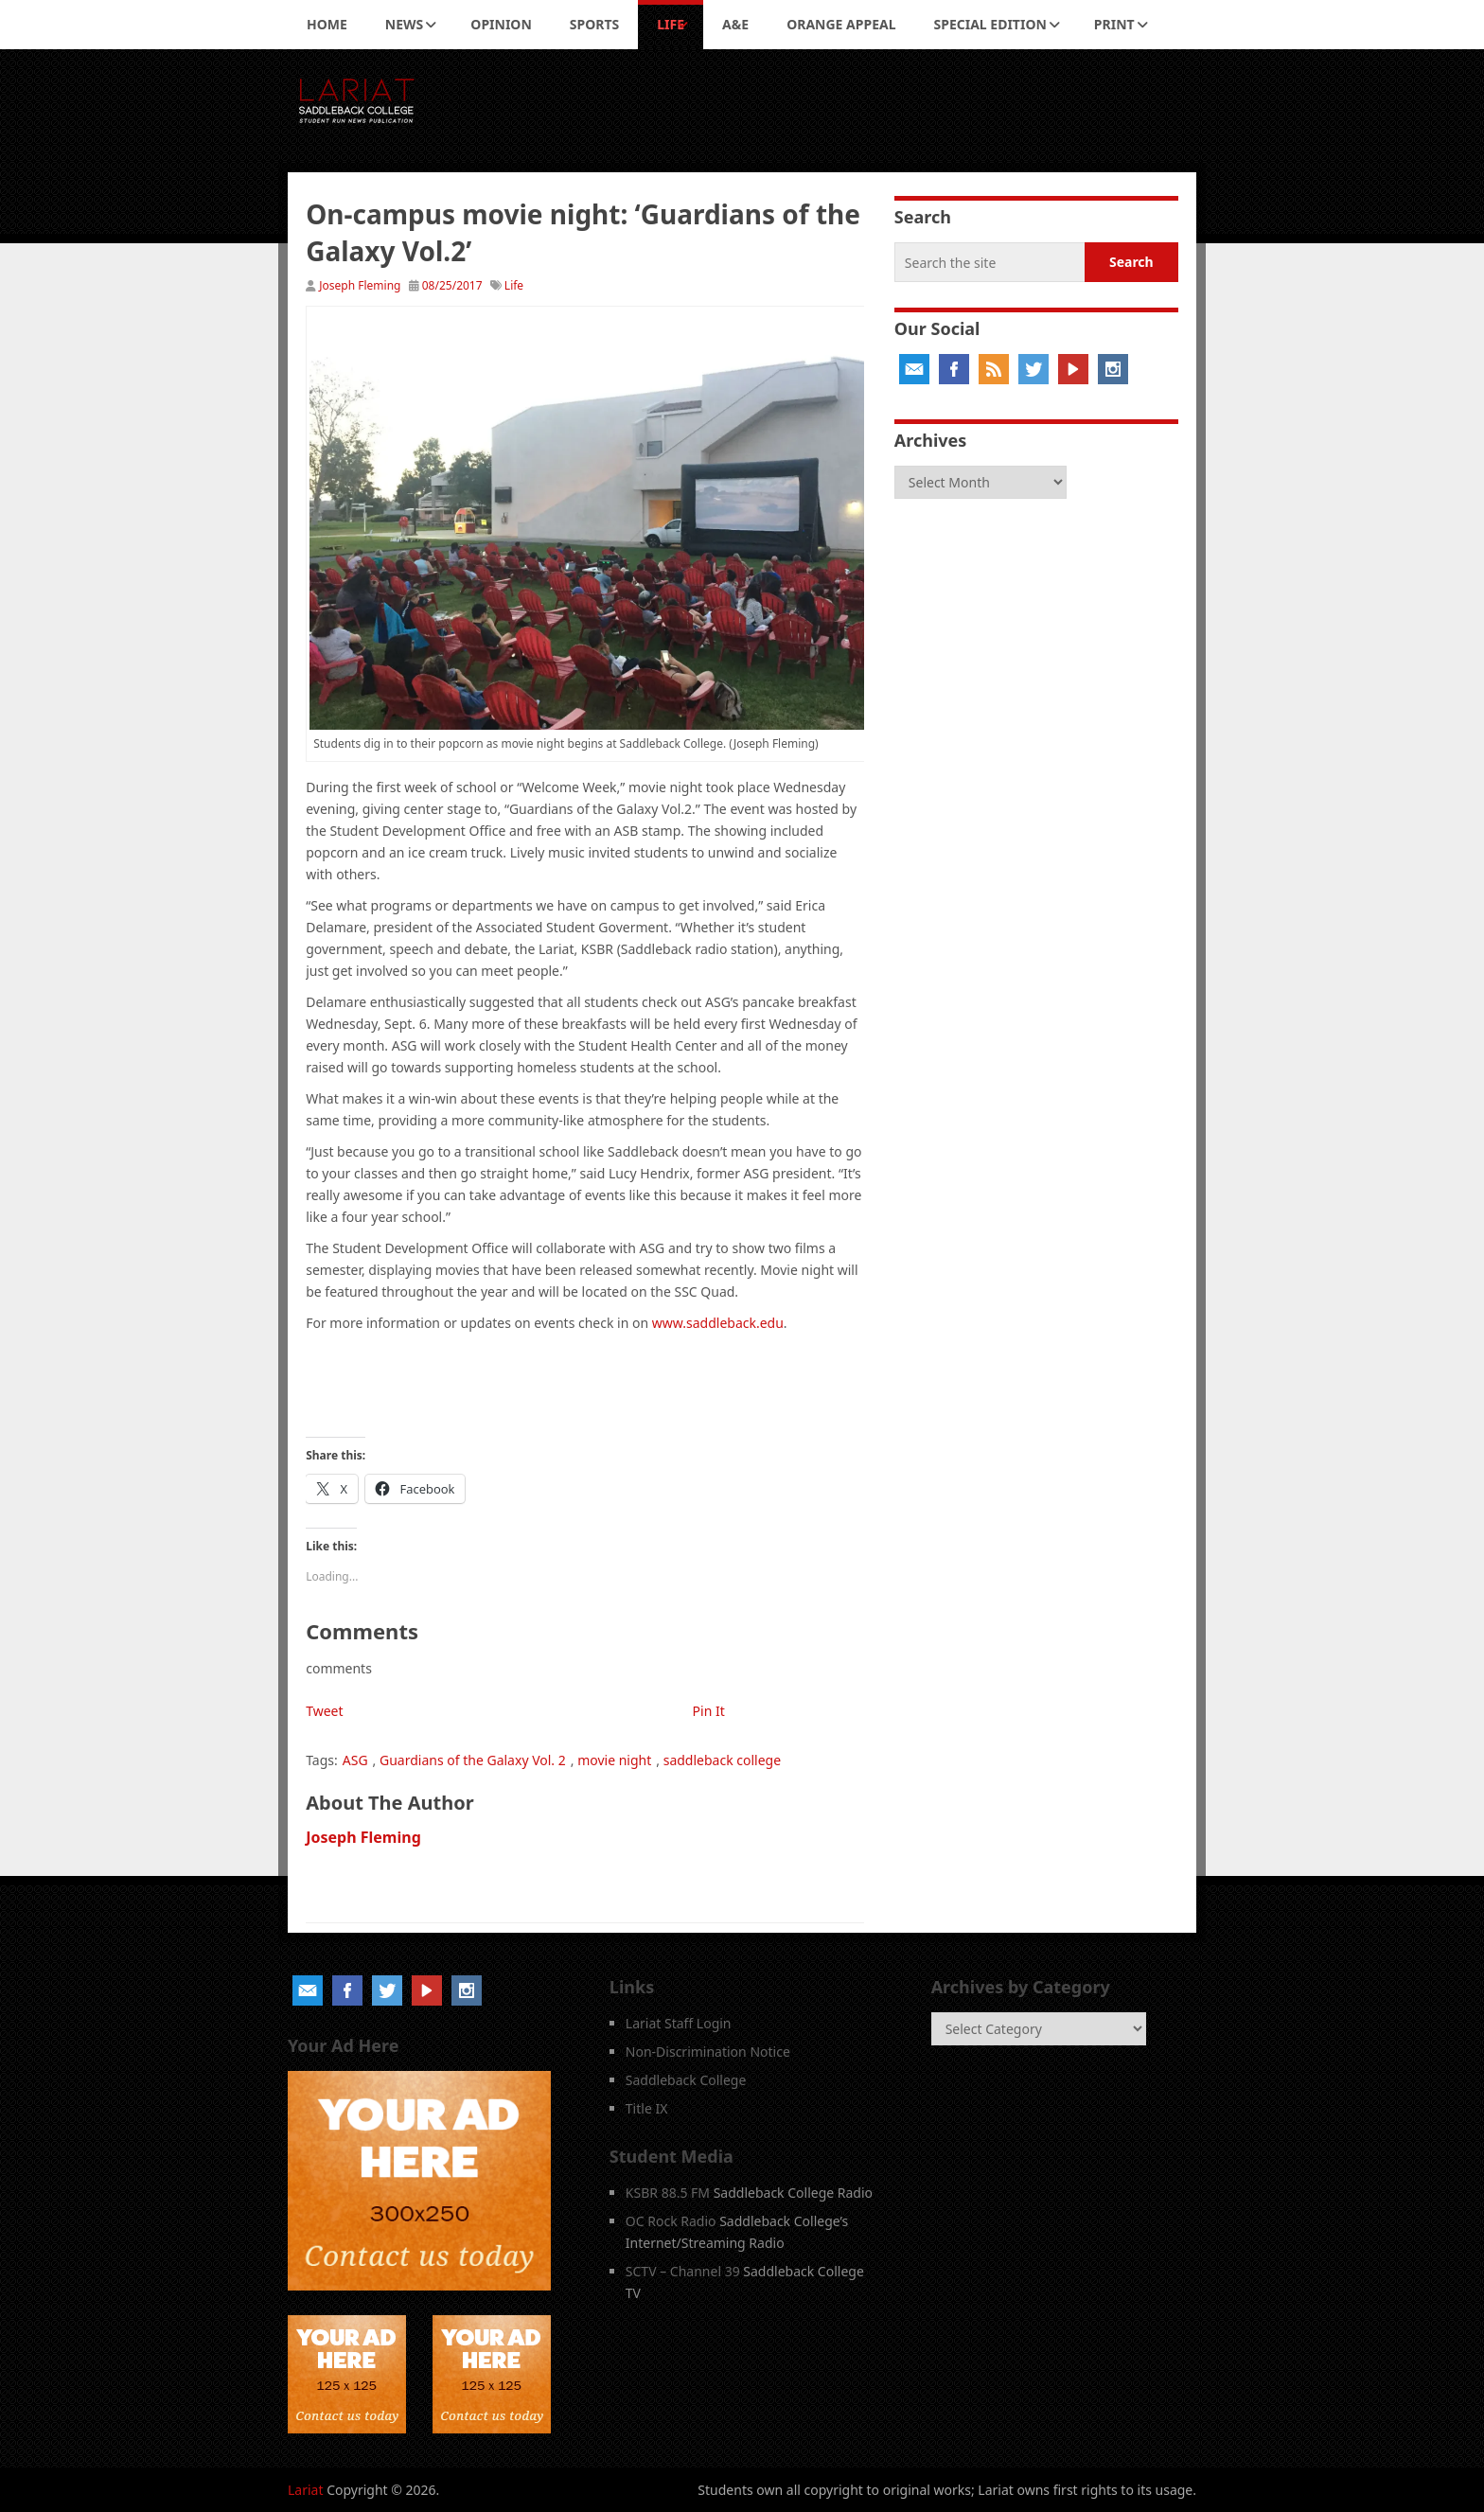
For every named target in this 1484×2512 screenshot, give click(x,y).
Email (914, 369)
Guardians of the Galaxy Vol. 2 (473, 1760)
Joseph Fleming (359, 285)
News (404, 24)
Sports (594, 24)
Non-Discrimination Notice (708, 2052)
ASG (355, 1760)
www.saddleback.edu (718, 1323)
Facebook (954, 369)
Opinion (501, 24)
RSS (994, 369)
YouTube (1073, 369)
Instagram (1113, 369)
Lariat (306, 2490)
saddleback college (722, 1760)
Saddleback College (686, 2080)
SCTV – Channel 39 (683, 2271)
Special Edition (990, 24)
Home (327, 24)
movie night (614, 1760)
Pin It (709, 1711)
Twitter (1033, 369)
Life (670, 24)
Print (1114, 24)
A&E (735, 24)
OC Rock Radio (671, 2221)
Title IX (647, 2108)
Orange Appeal (840, 24)
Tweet (324, 1711)
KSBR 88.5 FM (668, 2193)
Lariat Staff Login (679, 2023)
